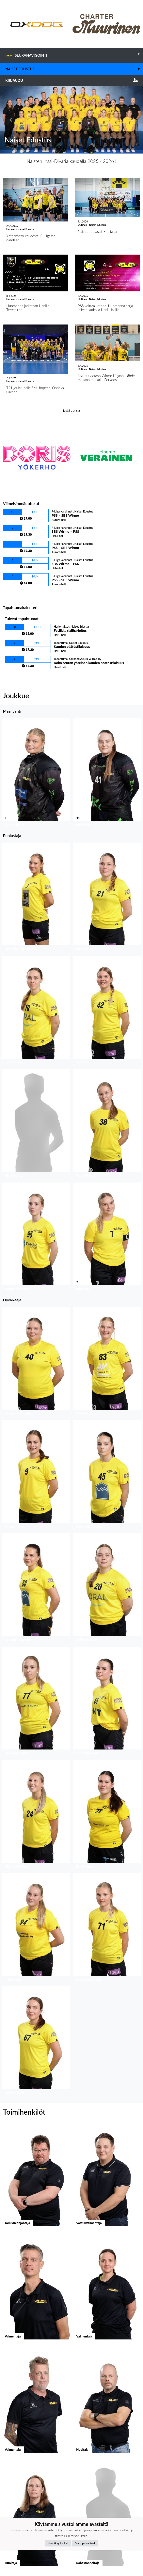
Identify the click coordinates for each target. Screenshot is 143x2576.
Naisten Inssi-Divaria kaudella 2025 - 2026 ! (71, 93)
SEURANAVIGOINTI (74, 54)
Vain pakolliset (85, 2543)
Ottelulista (13, 526)
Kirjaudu (71, 80)
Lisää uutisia (71, 343)
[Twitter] (128, 2553)
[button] (36, 706)
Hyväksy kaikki (58, 2543)
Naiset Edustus (74, 69)
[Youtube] (136, 2553)
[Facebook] (122, 2553)
